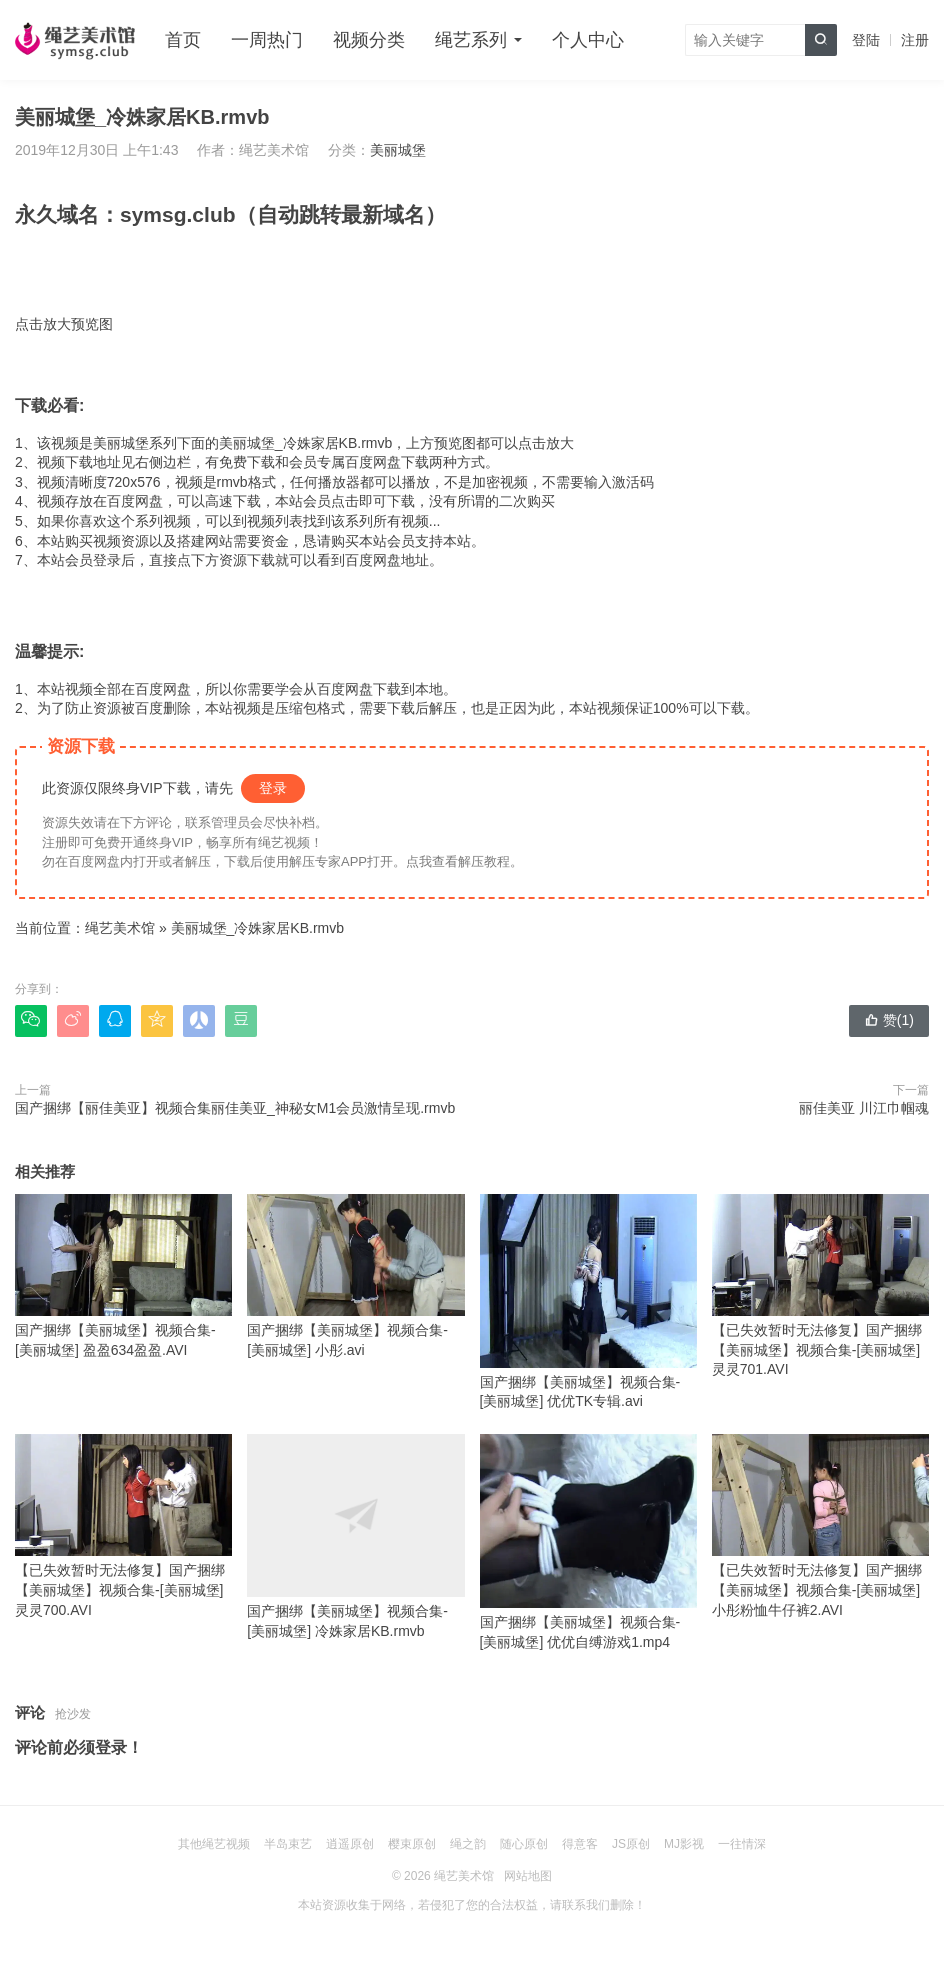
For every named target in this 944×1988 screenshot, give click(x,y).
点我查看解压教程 (458, 861)
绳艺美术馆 (120, 928)
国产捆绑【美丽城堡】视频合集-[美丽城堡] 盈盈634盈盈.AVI (123, 1276)
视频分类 (369, 40)
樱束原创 (412, 1844)
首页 (183, 40)
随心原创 (524, 1844)
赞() (889, 1020)
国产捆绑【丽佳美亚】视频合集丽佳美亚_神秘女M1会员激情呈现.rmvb (235, 1108)
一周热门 (267, 40)
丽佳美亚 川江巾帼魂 (864, 1108)
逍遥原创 (350, 1844)
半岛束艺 (288, 1844)
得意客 (580, 1844)
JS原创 (631, 1844)
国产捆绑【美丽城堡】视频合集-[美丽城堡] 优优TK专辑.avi (588, 1301)
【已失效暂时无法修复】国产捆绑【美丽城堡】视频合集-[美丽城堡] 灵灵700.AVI (123, 1525)
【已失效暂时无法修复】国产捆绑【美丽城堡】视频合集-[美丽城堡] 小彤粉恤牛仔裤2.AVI (820, 1525)
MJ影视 (684, 1844)
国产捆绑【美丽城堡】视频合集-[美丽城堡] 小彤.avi (355, 1276)
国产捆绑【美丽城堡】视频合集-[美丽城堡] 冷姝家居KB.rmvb (355, 1536)
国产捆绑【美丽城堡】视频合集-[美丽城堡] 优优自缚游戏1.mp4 (588, 1541)
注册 (915, 40)
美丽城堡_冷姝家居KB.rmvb (257, 928)
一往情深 (742, 1844)
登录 (273, 788)
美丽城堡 (398, 150)
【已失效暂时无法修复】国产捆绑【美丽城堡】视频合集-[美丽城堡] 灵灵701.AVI (820, 1285)
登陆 (866, 40)
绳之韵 (468, 1844)
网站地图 (528, 1876)
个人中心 (588, 40)
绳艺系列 (471, 40)
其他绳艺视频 (214, 1844)
